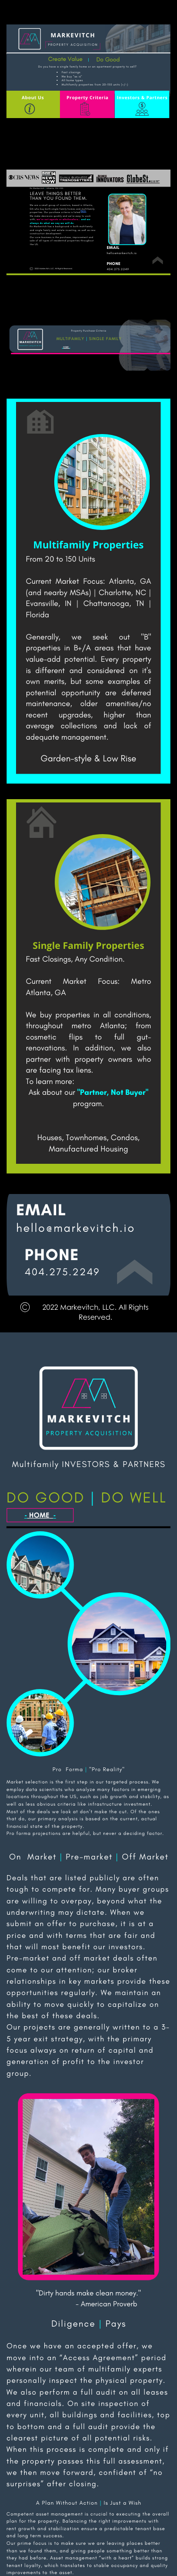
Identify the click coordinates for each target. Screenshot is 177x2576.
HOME (65, 347)
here (83, 211)
